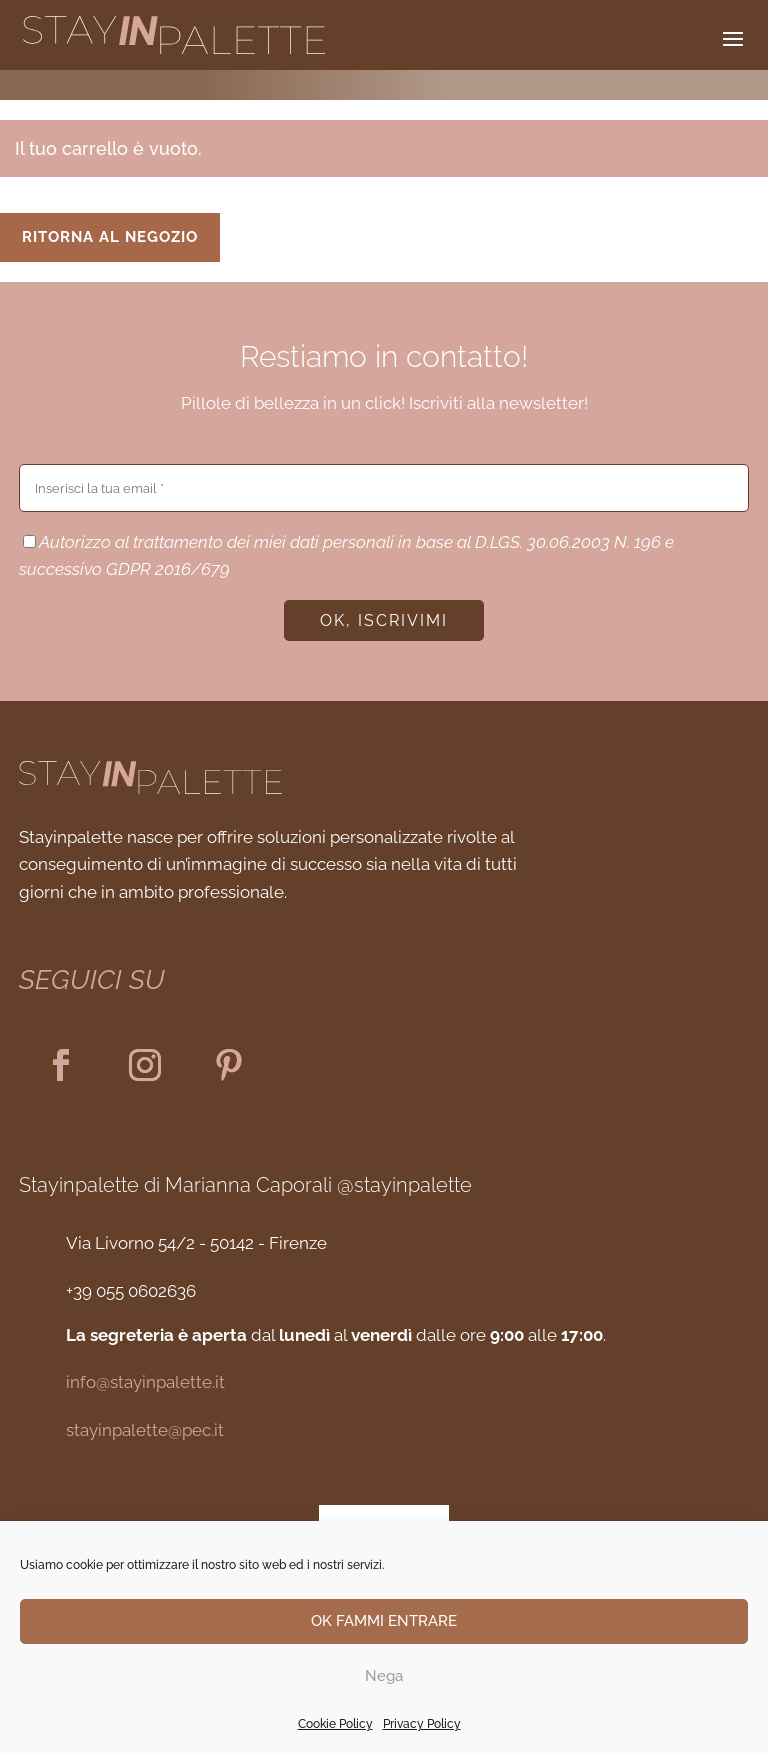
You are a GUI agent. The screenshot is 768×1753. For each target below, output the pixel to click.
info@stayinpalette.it (145, 1382)
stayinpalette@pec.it (145, 1430)
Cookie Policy (335, 1724)
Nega (384, 1676)
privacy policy (286, 569)
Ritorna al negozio (110, 237)
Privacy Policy (422, 1724)
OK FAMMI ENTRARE (384, 1621)
